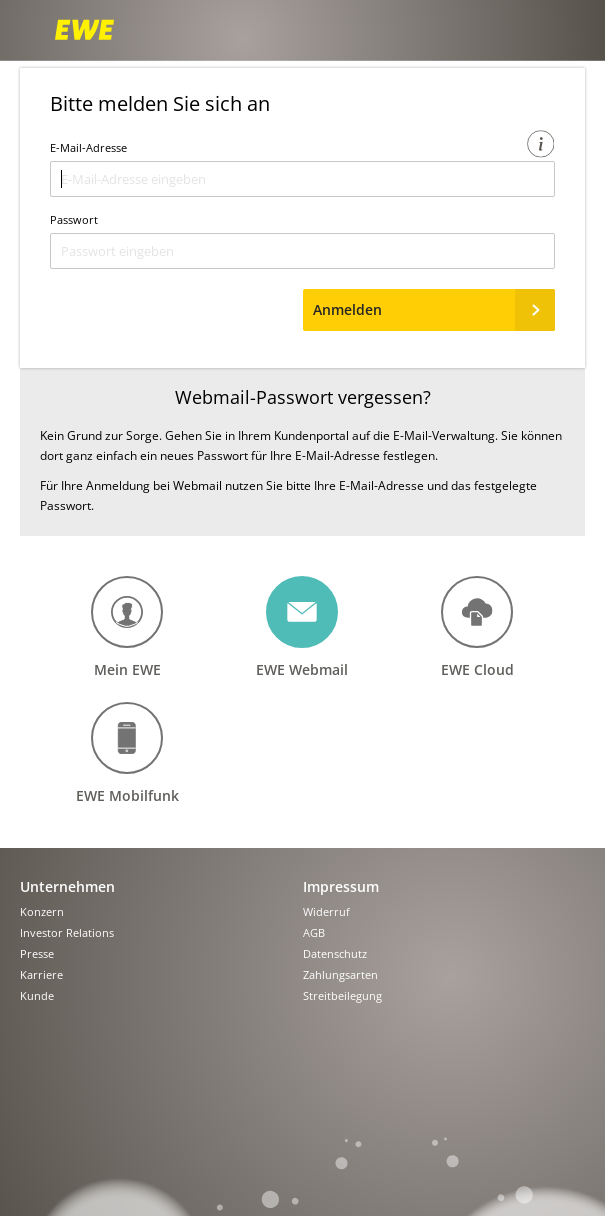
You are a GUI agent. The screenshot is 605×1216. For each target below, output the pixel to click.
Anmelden (434, 310)
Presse (37, 954)
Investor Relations (67, 933)
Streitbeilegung (342, 996)
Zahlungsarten (340, 975)
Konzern (42, 912)
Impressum (341, 886)
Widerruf (326, 912)
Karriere (41, 975)
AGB (314, 933)
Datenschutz (335, 954)
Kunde (37, 996)
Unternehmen (67, 886)
